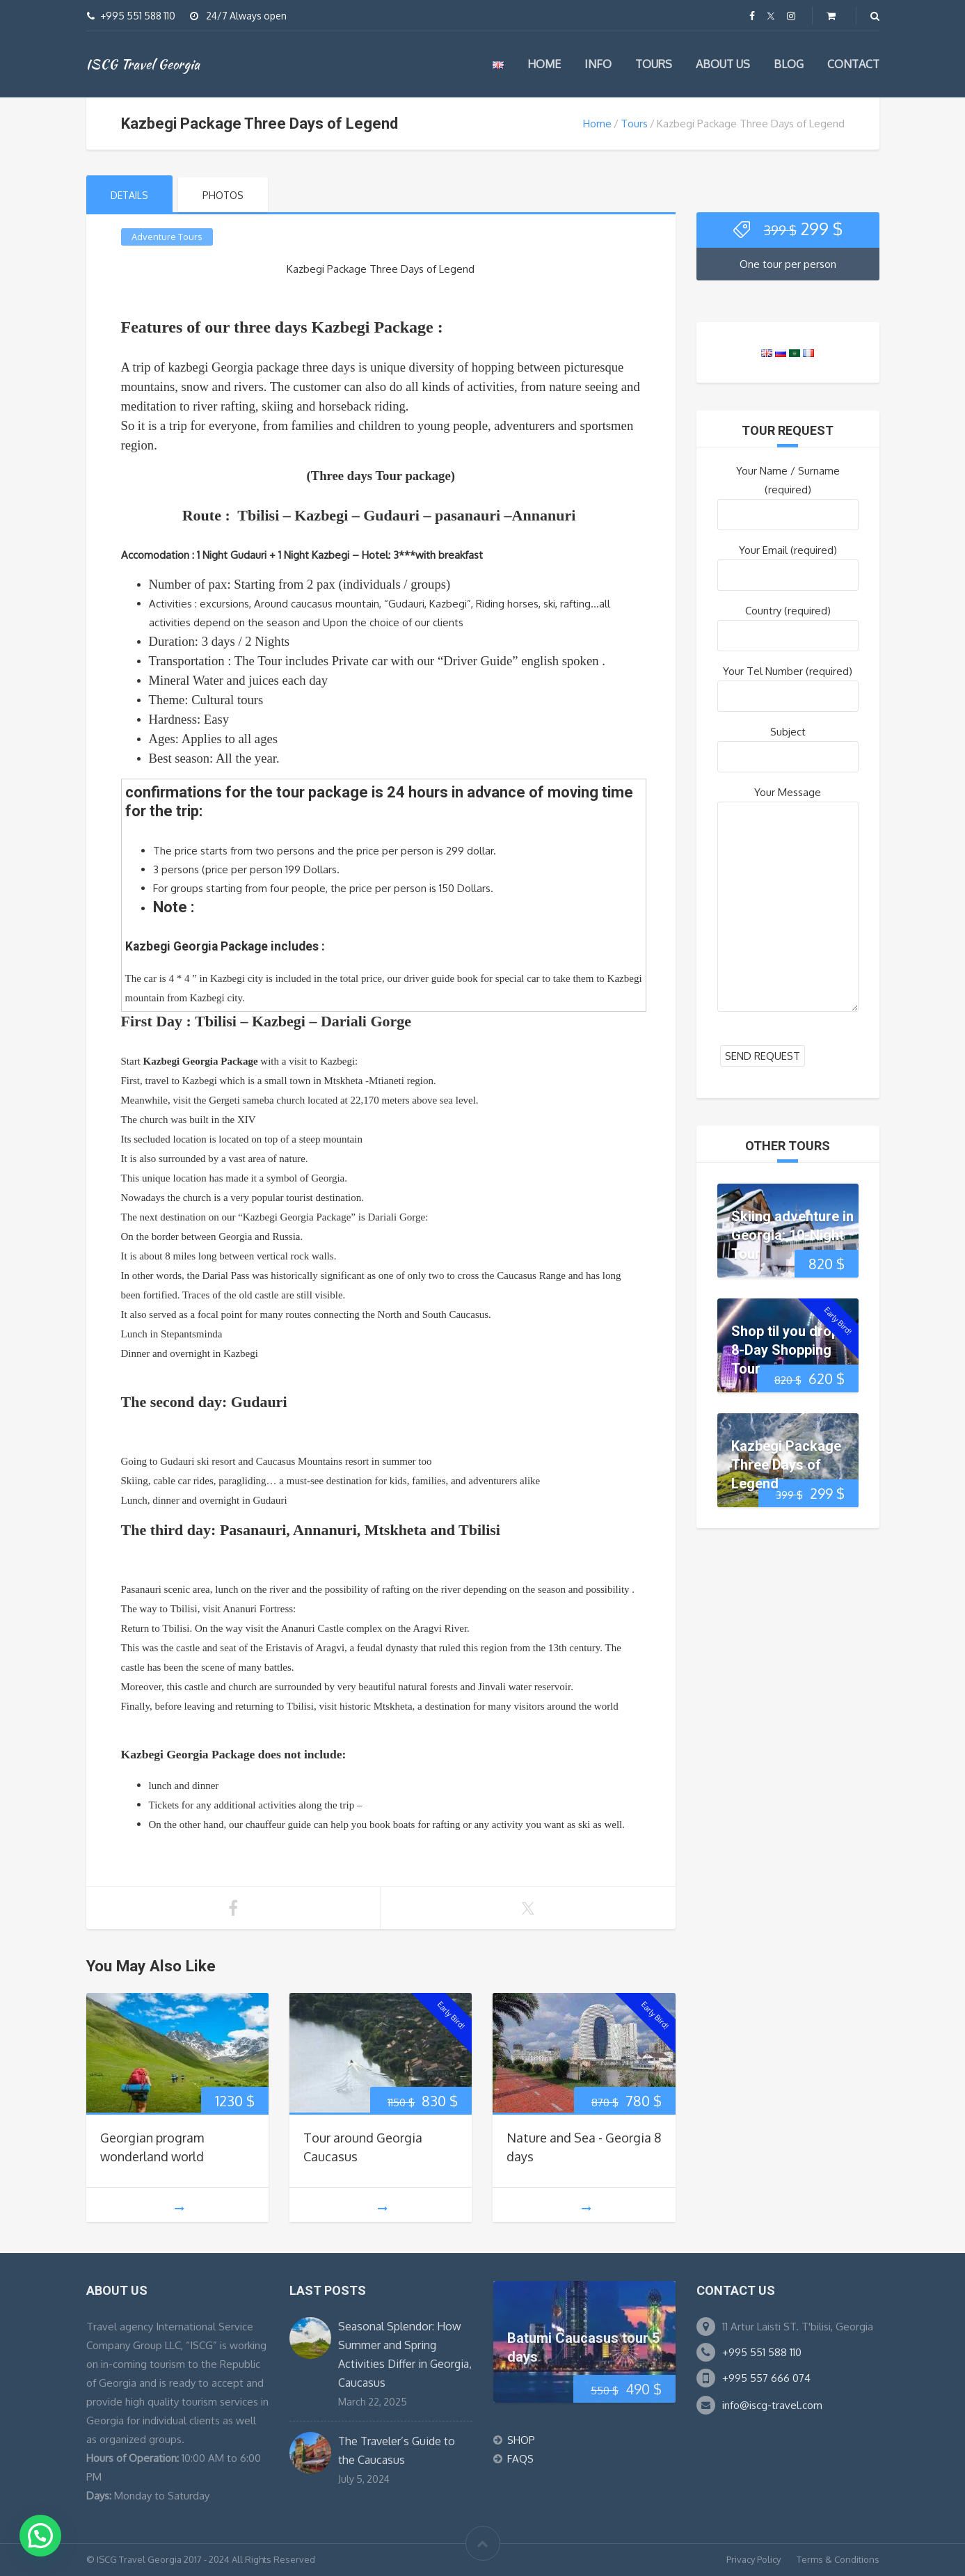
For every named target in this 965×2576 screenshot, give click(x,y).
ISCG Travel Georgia (143, 64)
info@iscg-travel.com (772, 2405)
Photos (223, 195)
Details (129, 195)
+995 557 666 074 (766, 2378)
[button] (40, 2536)
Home (544, 64)
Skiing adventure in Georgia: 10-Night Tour (792, 1234)
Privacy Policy (753, 2559)
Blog (789, 64)
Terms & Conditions (838, 2559)
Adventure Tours (166, 236)
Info (598, 64)
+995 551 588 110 (761, 2352)
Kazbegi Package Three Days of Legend (786, 1464)
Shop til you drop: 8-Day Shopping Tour (787, 1349)
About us (723, 64)
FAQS (520, 2458)
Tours (653, 64)
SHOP (521, 2440)
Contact (853, 64)
